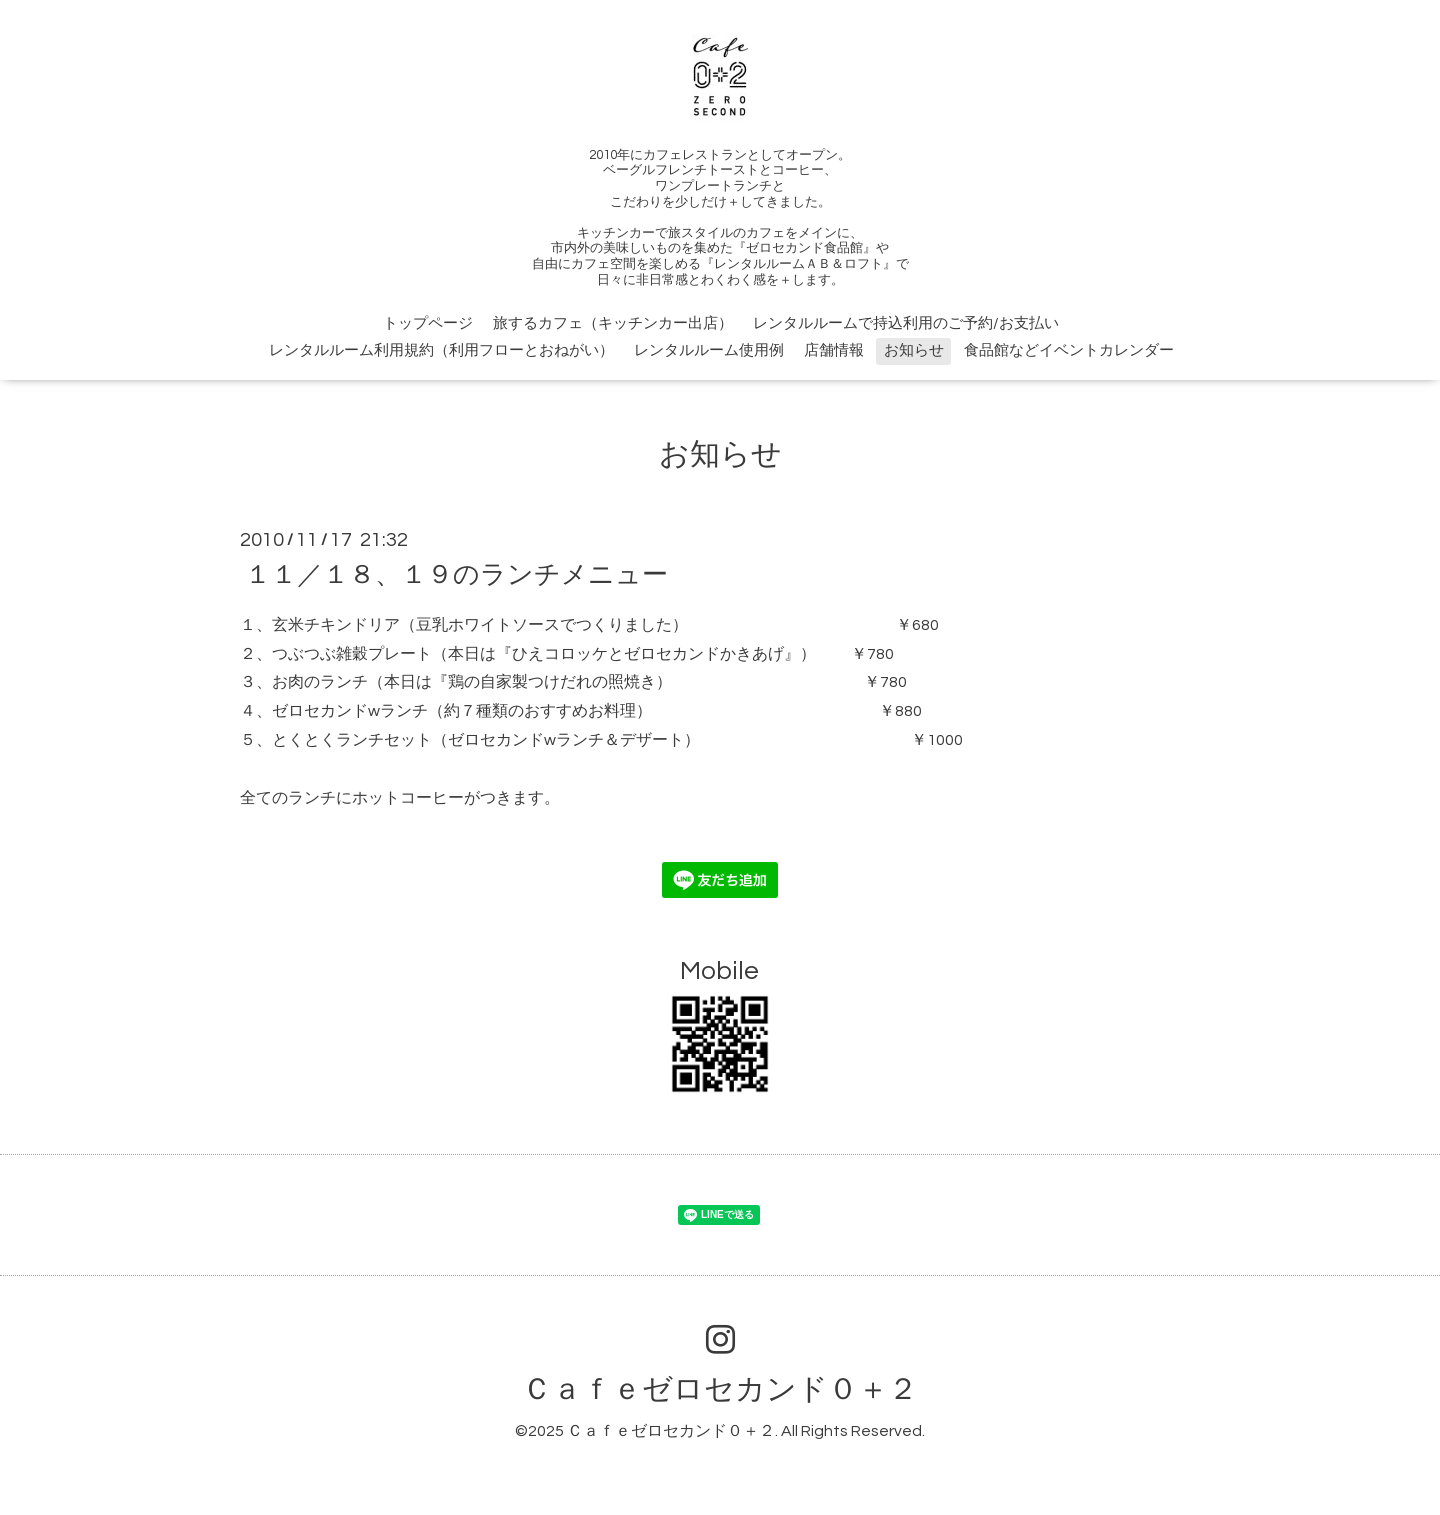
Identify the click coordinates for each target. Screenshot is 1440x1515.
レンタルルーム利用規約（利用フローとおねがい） (441, 350)
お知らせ (914, 350)
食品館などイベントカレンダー (1069, 350)
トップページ (428, 323)
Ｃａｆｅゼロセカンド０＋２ (720, 1389)
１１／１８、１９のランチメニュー (456, 575)
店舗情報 (834, 350)
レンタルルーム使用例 (709, 350)
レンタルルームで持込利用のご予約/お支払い (906, 323)
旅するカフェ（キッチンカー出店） (613, 323)
